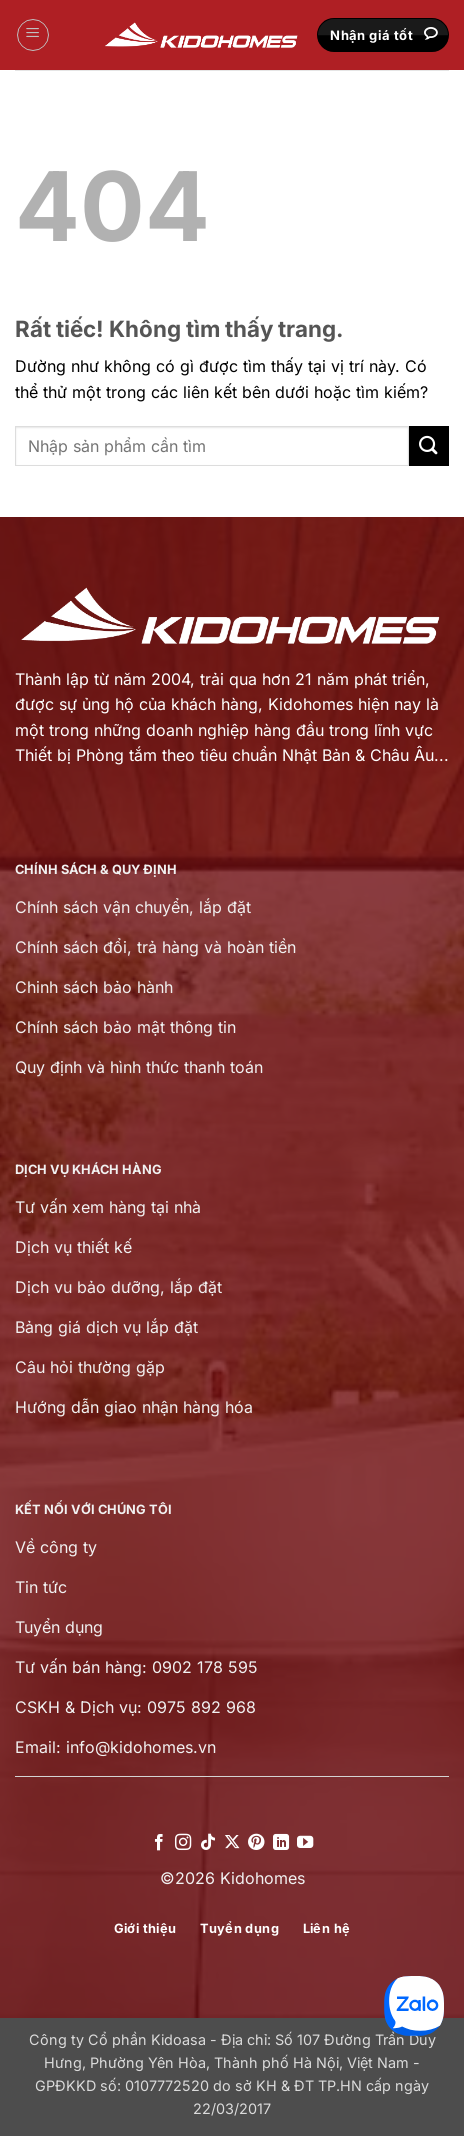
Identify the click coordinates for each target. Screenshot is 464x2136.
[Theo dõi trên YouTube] (305, 1843)
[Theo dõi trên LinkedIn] (281, 1843)
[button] (33, 35)
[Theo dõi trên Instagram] (183, 1843)
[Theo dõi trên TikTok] (207, 1843)
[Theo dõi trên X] (232, 1843)
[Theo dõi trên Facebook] (158, 1843)
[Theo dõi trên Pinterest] (256, 1843)
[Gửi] (429, 445)
